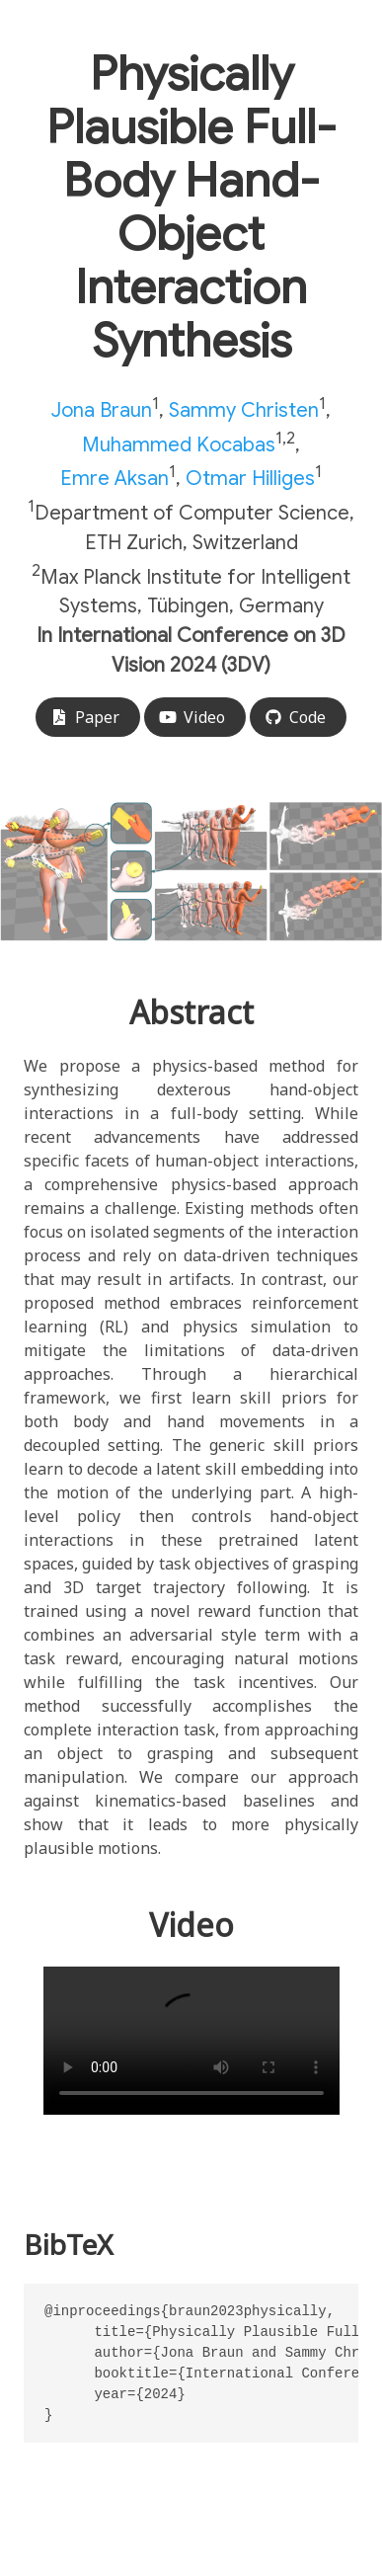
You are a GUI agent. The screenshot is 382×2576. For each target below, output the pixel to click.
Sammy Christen (244, 410)
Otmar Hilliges (250, 478)
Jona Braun (101, 410)
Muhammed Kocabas (178, 444)
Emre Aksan (114, 478)
